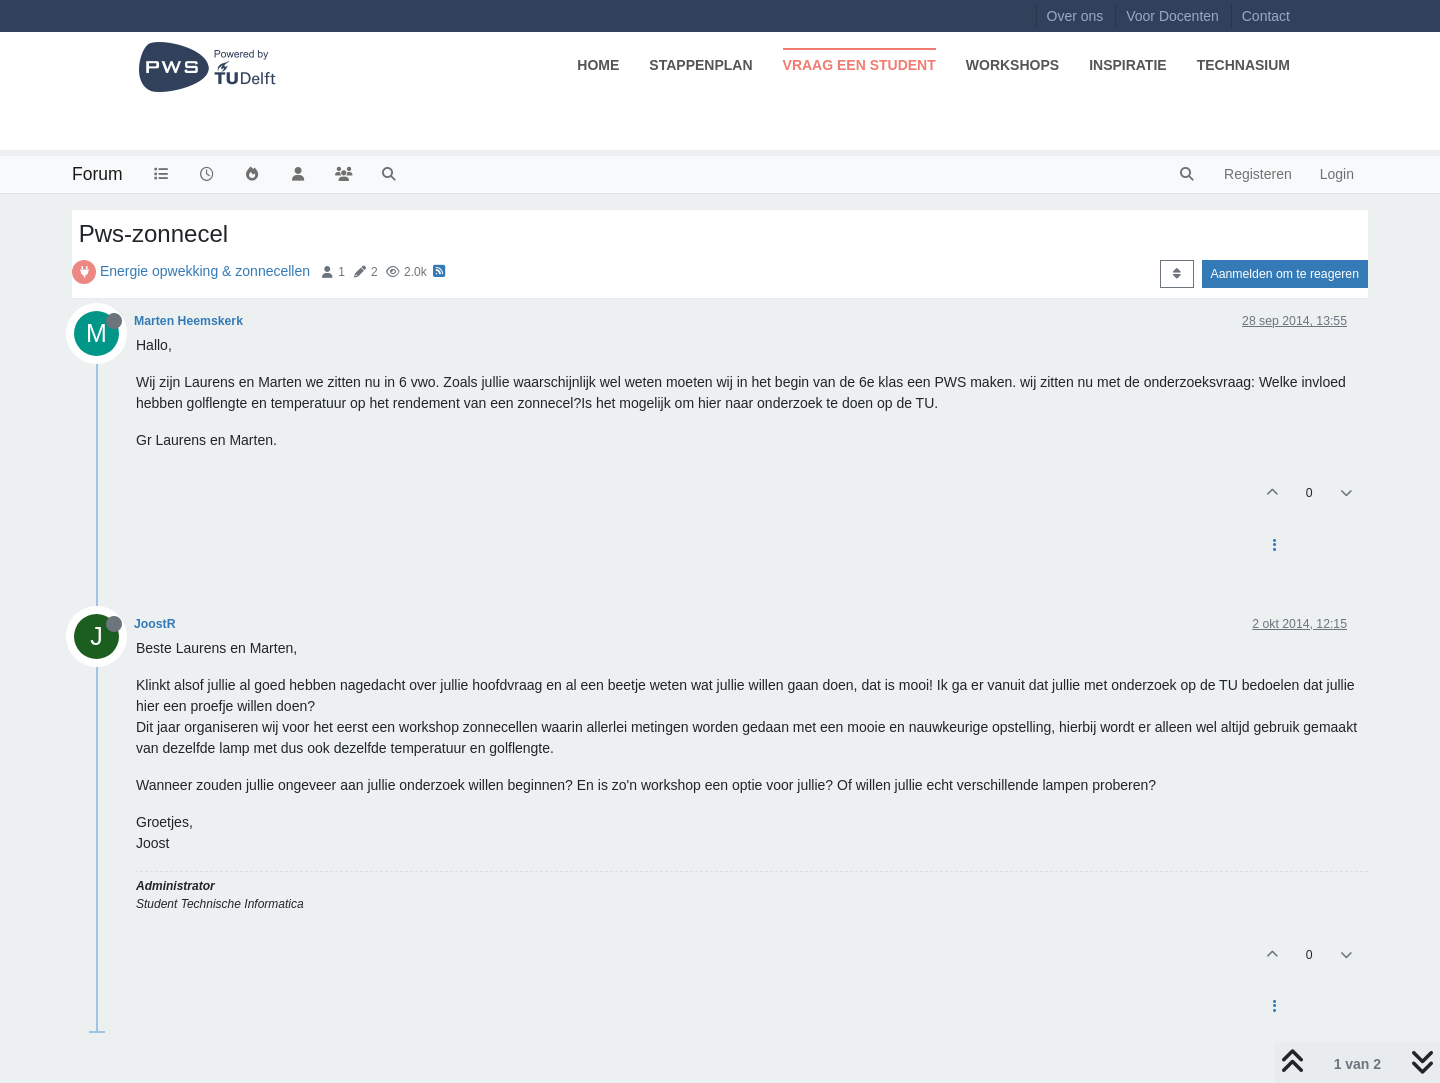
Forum (97, 174)
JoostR (155, 624)
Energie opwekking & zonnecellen (205, 271)
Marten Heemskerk (188, 321)
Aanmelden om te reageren (1285, 274)
